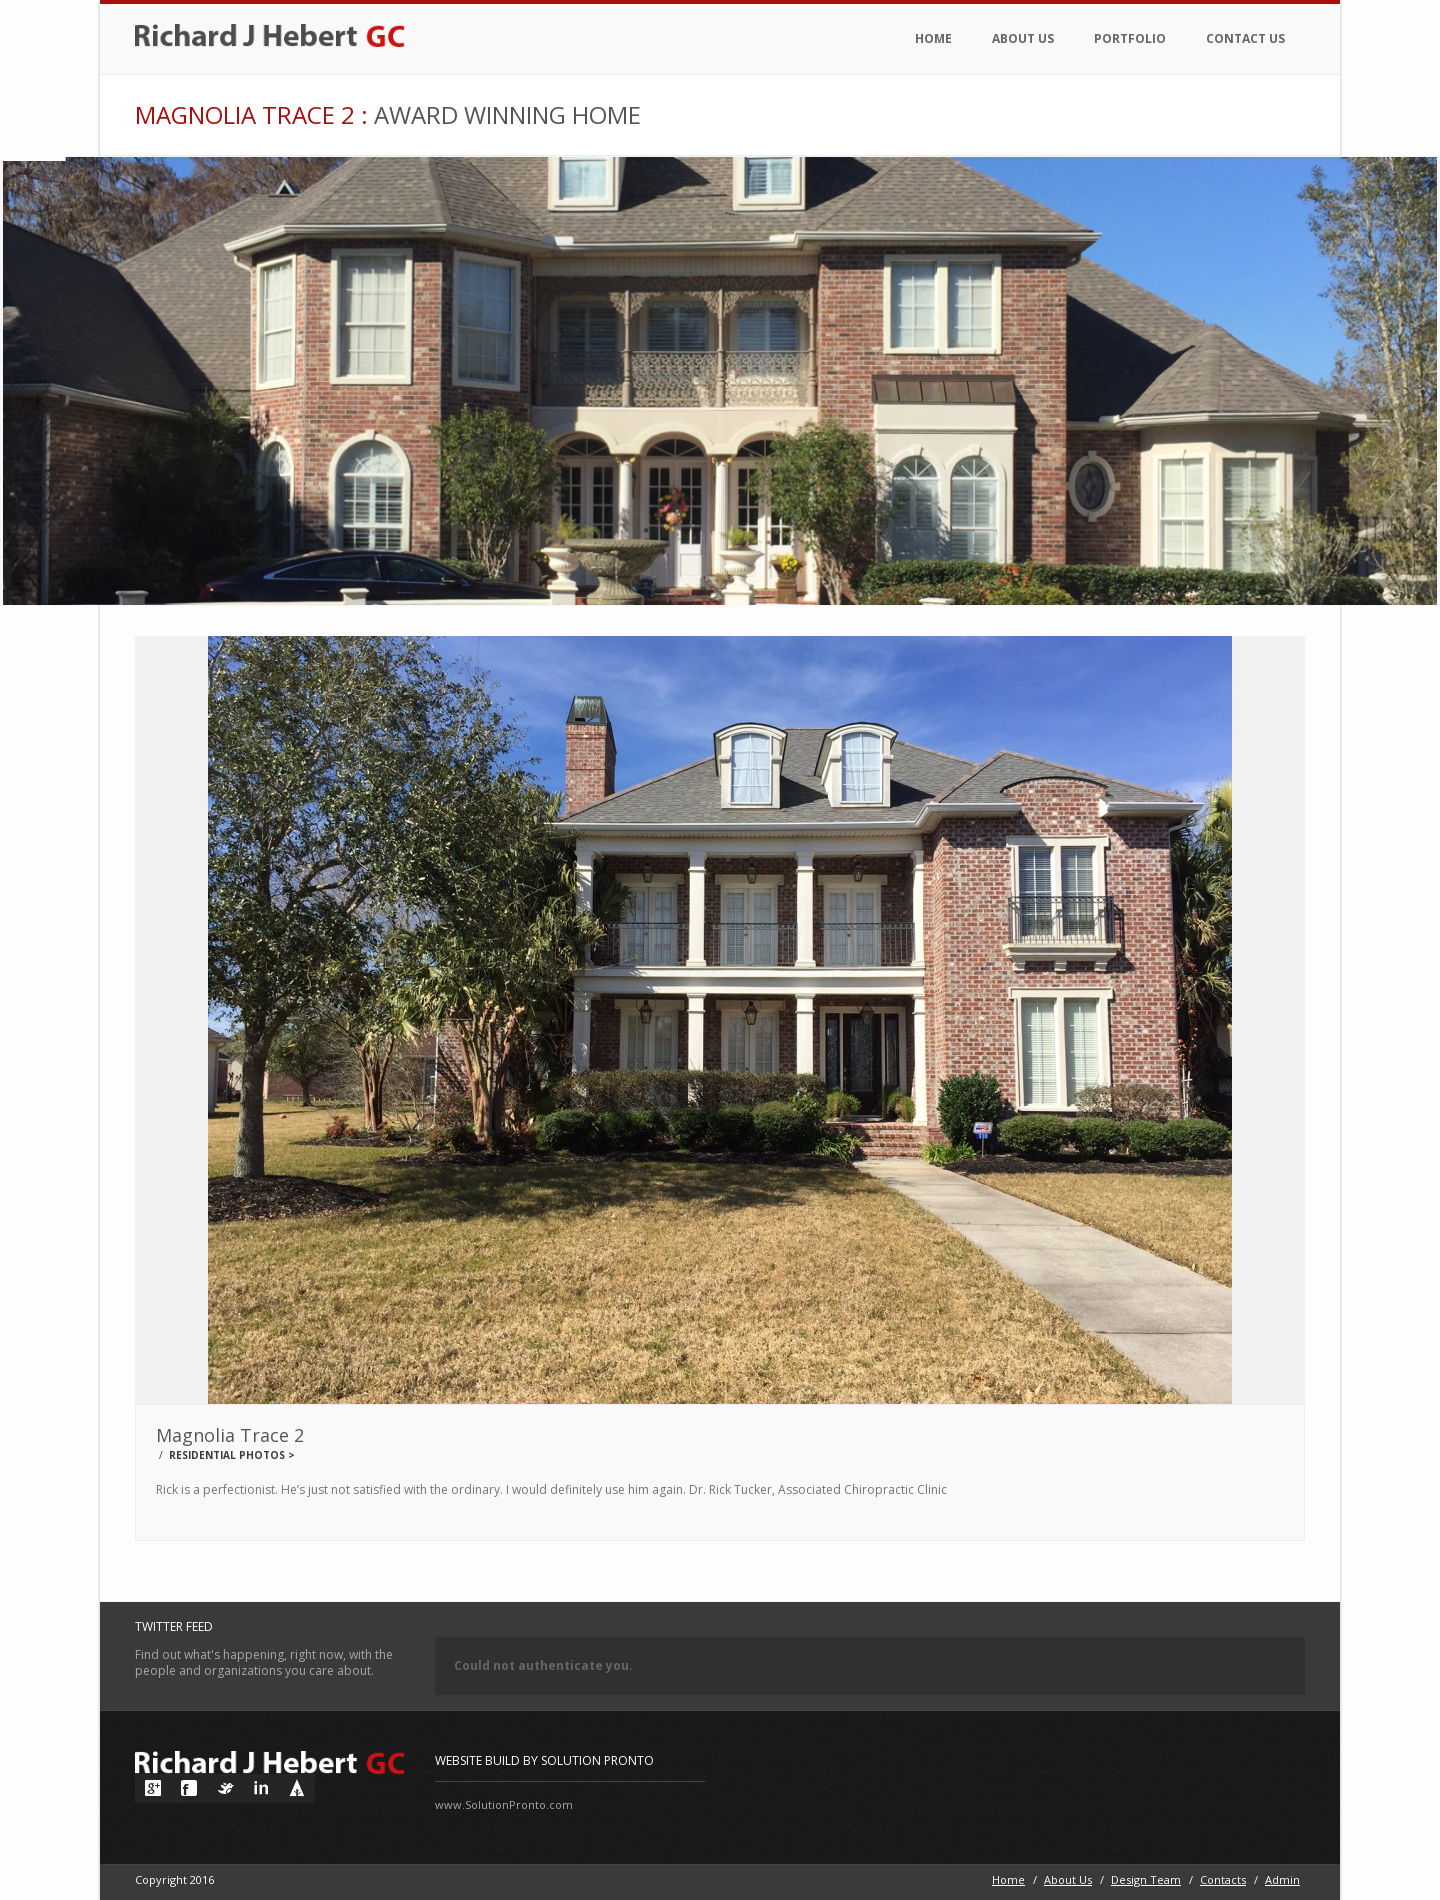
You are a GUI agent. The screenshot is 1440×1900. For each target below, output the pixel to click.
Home (933, 38)
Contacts (1223, 1879)
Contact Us (1245, 38)
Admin (1282, 1879)
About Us (1023, 38)
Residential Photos (227, 1455)
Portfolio (1130, 38)
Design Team (1146, 1879)
